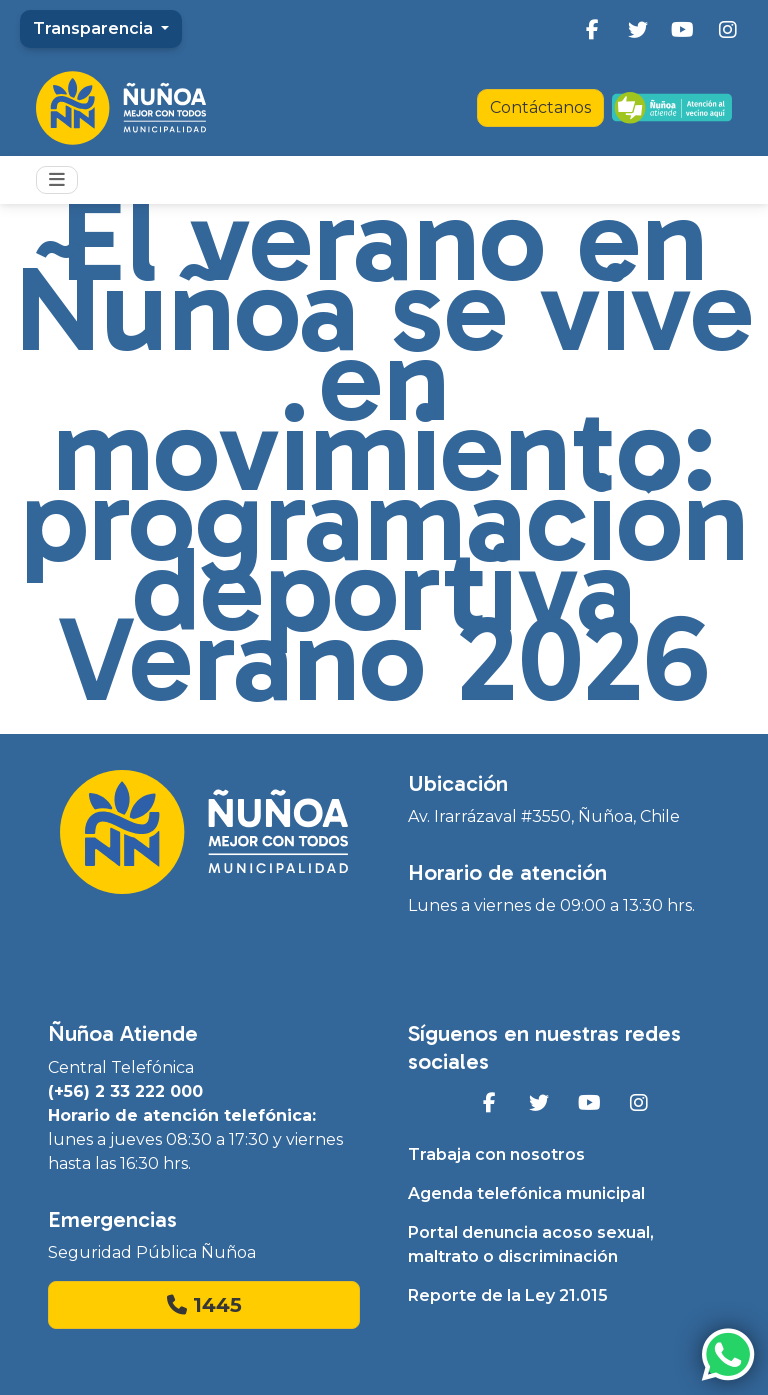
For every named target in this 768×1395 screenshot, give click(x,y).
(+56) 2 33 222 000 (125, 1091)
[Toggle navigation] (57, 180)
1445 (204, 1305)
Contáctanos (540, 107)
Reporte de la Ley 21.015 (508, 1295)
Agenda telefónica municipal (526, 1193)
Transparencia (95, 28)
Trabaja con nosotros (496, 1154)
